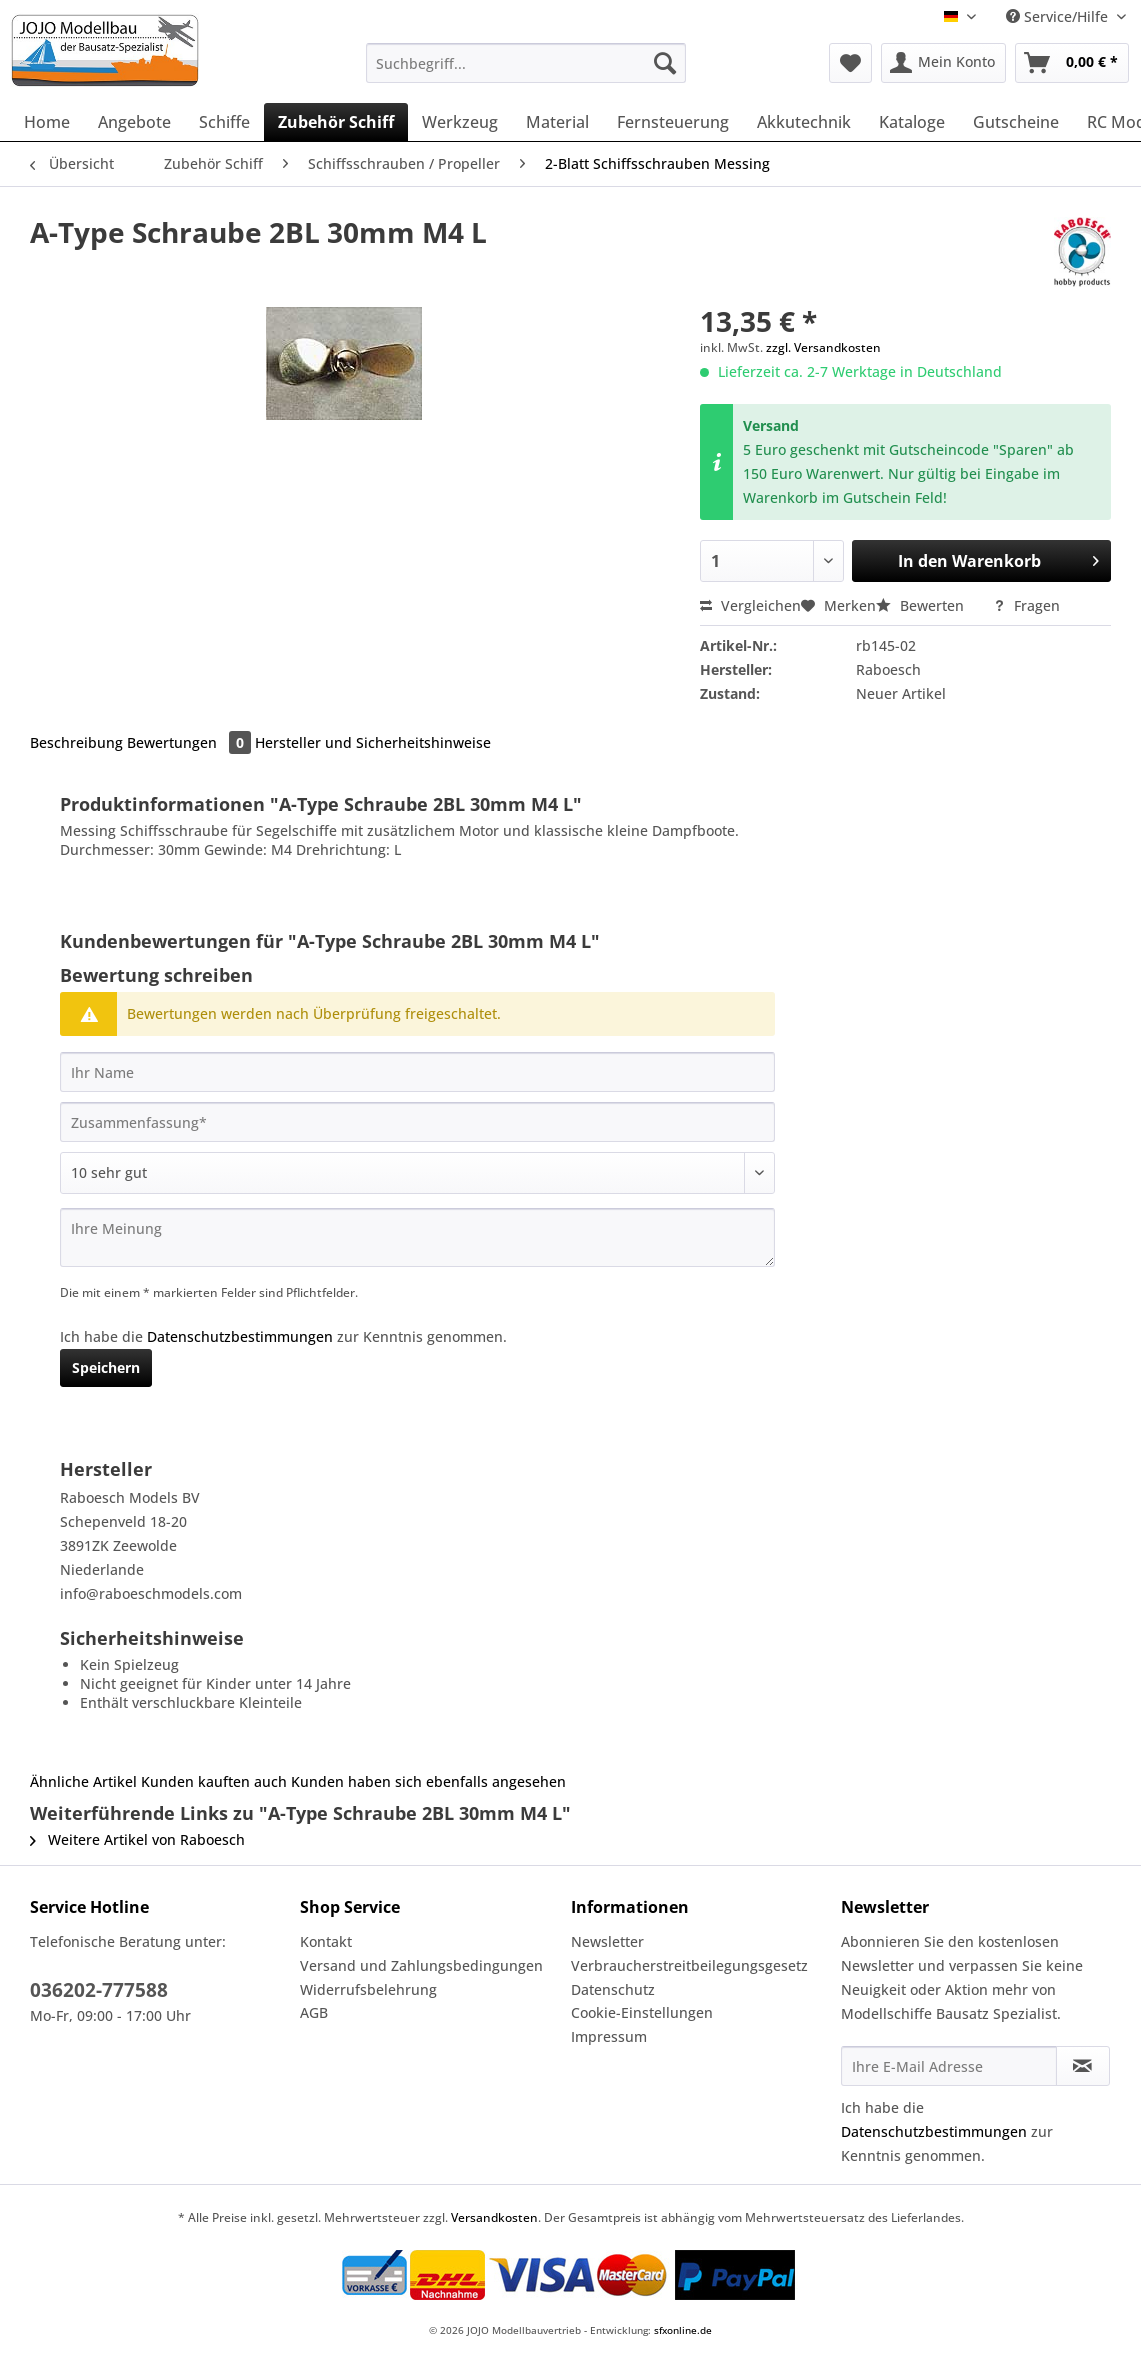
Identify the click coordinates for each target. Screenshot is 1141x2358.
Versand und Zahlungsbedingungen (421, 1965)
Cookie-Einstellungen (642, 2012)
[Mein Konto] (943, 63)
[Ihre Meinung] (417, 1237)
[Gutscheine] (1016, 122)
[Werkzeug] (460, 122)
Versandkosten (494, 2217)
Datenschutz (613, 1989)
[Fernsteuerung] (673, 122)
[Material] (557, 122)
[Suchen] (665, 63)
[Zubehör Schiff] (336, 122)
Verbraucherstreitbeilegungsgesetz (689, 1965)
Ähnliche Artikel (83, 1781)
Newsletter (607, 1941)
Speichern (106, 1367)
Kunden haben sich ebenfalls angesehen (428, 1781)
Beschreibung (76, 742)
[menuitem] (525, 72)
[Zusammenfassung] (417, 1122)
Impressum (609, 2036)
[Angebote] (134, 122)
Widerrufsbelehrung (368, 1989)
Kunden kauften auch (214, 1781)
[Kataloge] (912, 122)
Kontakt (326, 1941)
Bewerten (922, 605)
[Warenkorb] (1072, 63)
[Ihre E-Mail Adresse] (949, 2066)
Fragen (1026, 605)
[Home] (47, 122)
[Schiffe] (224, 122)
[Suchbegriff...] (525, 63)
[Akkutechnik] (804, 122)
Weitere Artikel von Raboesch (137, 1839)
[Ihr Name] (417, 1072)
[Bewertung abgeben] (417, 1173)
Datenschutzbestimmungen (240, 1336)
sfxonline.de (683, 2330)
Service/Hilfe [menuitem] (1059, 16)
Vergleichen (750, 605)
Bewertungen (191, 742)
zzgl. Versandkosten (823, 347)
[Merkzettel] (850, 63)
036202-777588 (99, 1990)
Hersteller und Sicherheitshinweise (373, 742)
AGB (314, 2012)
